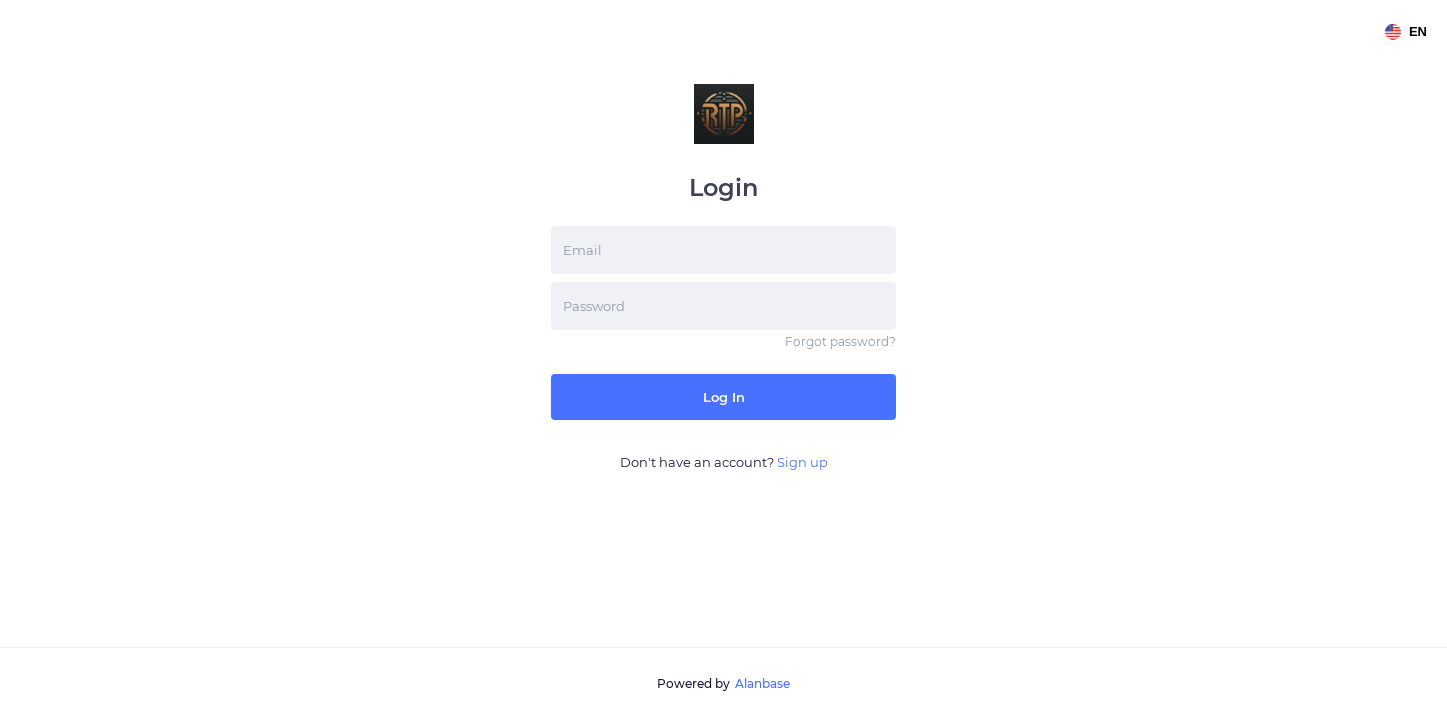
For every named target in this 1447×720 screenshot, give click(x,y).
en (1406, 32)
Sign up (802, 462)
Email (582, 250)
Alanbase (762, 683)
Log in (724, 397)
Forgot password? (840, 341)
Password (594, 306)
